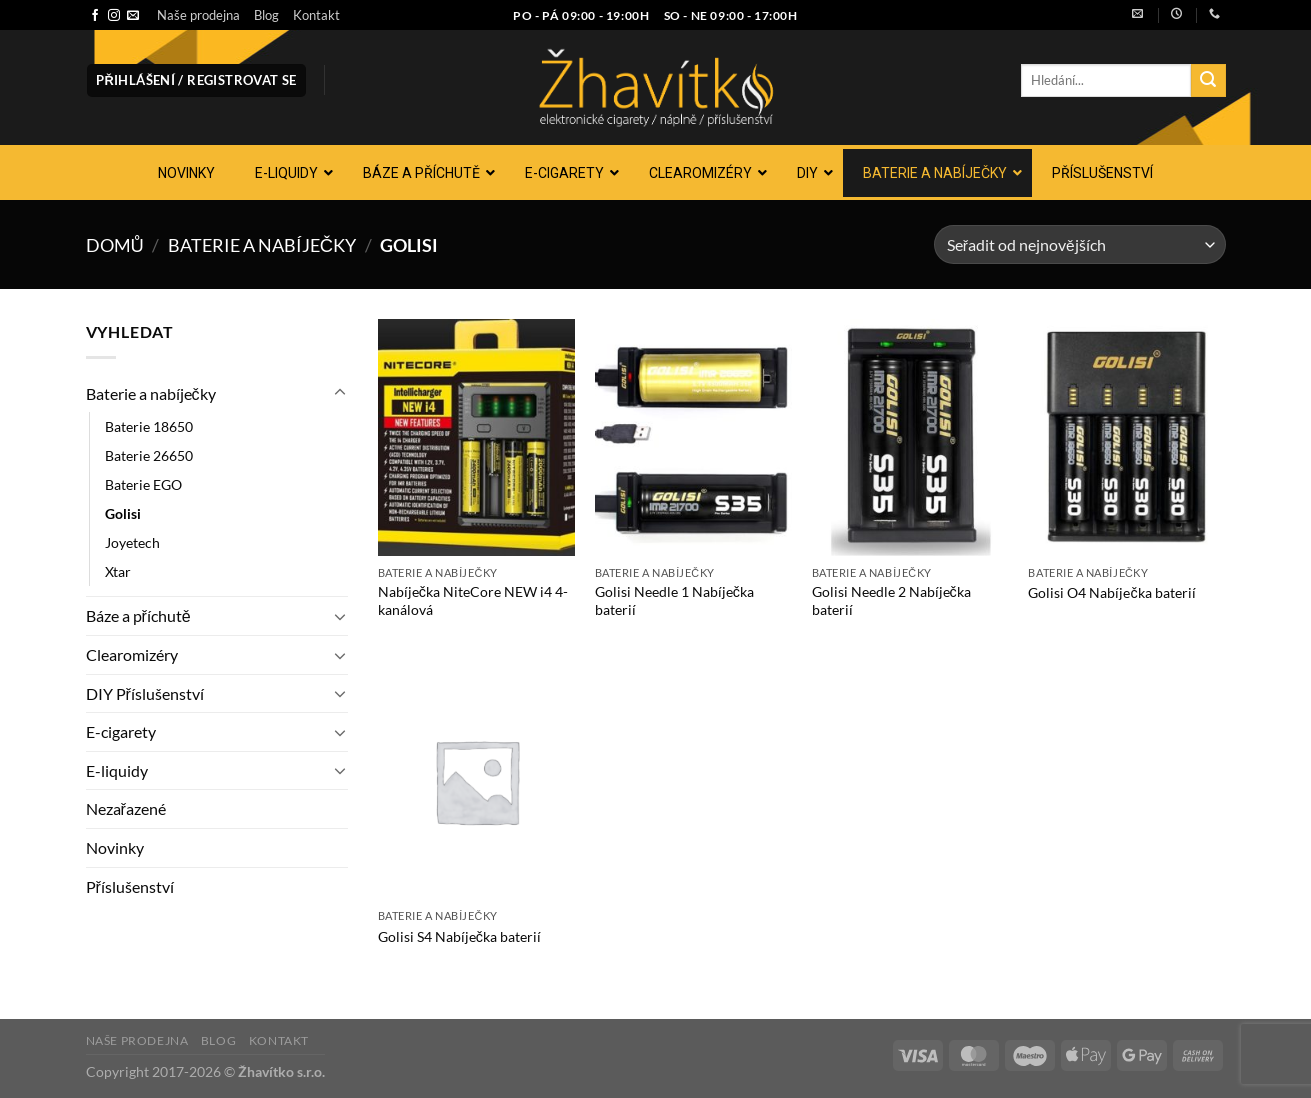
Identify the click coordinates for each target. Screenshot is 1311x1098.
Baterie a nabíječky (262, 245)
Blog (266, 15)
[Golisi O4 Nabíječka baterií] (1126, 437)
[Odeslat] (1208, 81)
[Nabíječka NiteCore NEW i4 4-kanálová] (476, 437)
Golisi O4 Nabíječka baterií (1111, 592)
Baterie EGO (143, 484)
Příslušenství (130, 886)
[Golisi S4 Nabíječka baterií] (476, 781)
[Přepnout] (340, 393)
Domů (115, 245)
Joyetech (132, 542)
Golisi (123, 513)
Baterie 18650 (149, 426)
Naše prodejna (198, 15)
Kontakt (316, 15)
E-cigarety (121, 731)
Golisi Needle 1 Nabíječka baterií (674, 601)
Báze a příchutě (138, 615)
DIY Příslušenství (145, 693)
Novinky (115, 847)
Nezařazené (126, 808)
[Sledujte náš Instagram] (114, 16)
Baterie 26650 (149, 455)
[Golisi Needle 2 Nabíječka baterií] (910, 437)
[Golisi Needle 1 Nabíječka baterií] (693, 437)
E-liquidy (117, 770)
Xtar (118, 571)
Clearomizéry (132, 654)
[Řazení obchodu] (1079, 244)
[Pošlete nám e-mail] (133, 16)
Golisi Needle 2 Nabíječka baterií (891, 601)
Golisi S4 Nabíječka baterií (459, 936)
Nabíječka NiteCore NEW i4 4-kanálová (473, 601)
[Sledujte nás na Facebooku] (95, 16)
